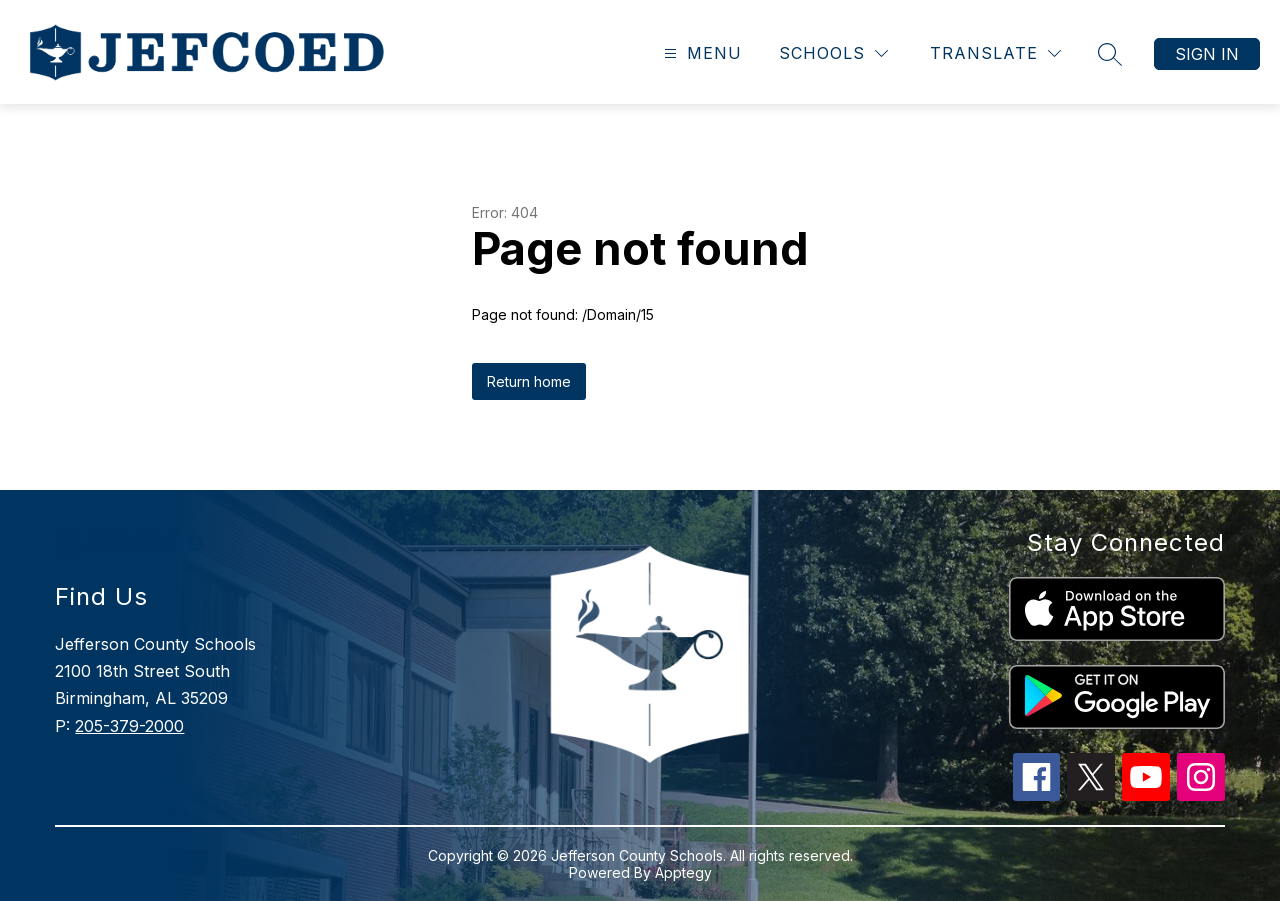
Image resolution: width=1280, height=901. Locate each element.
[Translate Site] (995, 53)
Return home (529, 381)
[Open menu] (700, 53)
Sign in (1207, 54)
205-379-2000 (129, 726)
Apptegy (683, 872)
